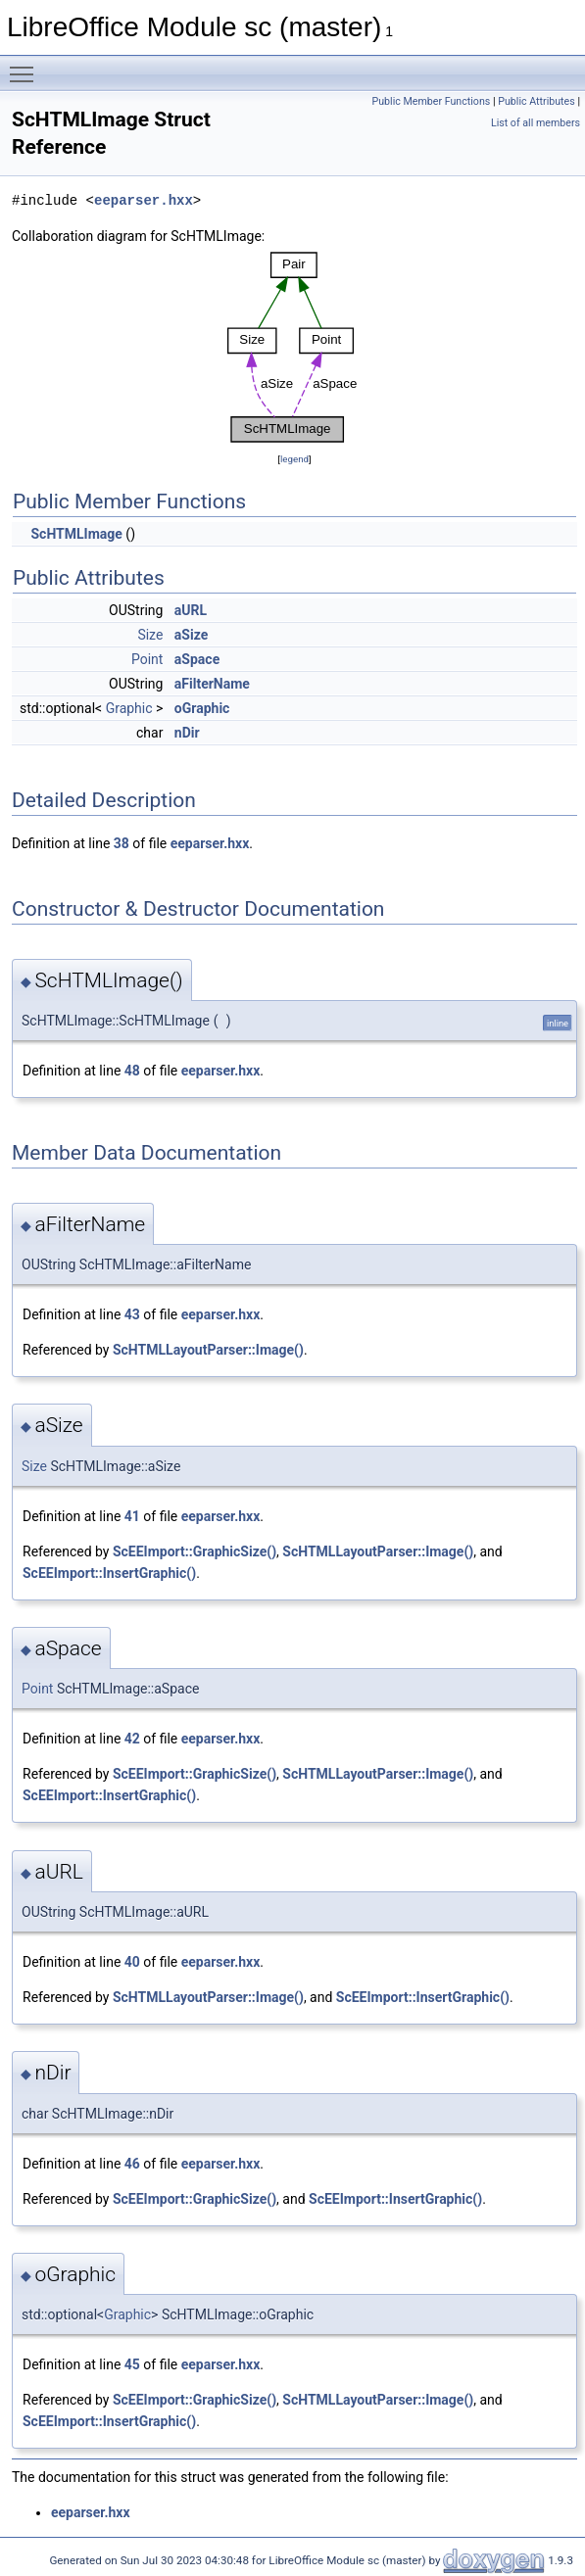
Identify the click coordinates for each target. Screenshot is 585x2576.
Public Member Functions (431, 101)
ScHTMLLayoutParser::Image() (208, 1350)
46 (132, 2163)
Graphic (129, 708)
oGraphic (202, 708)
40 (132, 1962)
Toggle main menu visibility (26, 65)
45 (132, 2364)
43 (132, 1314)
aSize (191, 635)
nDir (187, 732)
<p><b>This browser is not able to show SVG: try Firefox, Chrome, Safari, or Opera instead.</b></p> (294, 348)
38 (121, 843)
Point (147, 659)
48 (132, 1070)
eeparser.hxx (143, 200)
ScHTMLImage (76, 534)
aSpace (196, 659)
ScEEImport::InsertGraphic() (109, 1573)
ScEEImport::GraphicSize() (194, 1551)
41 (132, 1516)
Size (150, 635)
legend (294, 458)
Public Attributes (536, 101)
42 (132, 1738)
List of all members (535, 123)
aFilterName (212, 684)
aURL (190, 610)
